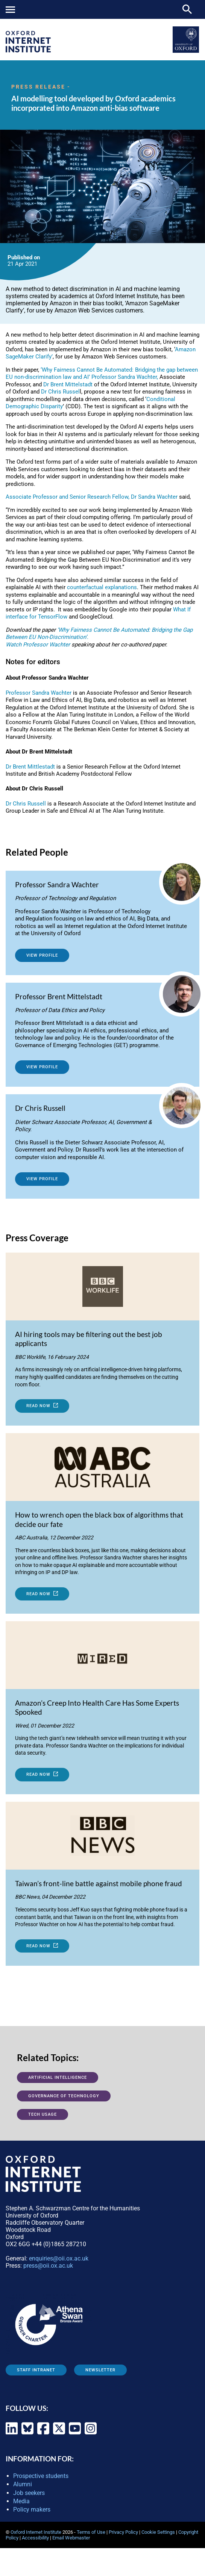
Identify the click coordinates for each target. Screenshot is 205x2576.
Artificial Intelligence (57, 2077)
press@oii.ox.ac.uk (48, 2265)
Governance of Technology (63, 2096)
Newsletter (100, 2370)
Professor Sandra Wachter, (124, 377)
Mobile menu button (10, 9)
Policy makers (31, 2509)
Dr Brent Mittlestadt (30, 766)
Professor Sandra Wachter (38, 692)
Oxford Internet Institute (36, 2532)
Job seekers (29, 2492)
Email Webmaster (71, 2538)
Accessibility (35, 2538)
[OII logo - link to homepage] (28, 50)
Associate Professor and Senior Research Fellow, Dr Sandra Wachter (92, 496)
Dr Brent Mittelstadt (68, 384)
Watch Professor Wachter (38, 644)
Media (21, 2501)
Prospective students (40, 2476)
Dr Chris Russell (26, 803)
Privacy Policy (123, 2532)
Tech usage (42, 2114)
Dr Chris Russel (60, 391)
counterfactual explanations (102, 587)
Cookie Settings (158, 2532)
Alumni (22, 2484)
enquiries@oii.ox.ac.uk (58, 2258)
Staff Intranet (36, 2370)
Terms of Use (91, 2532)
